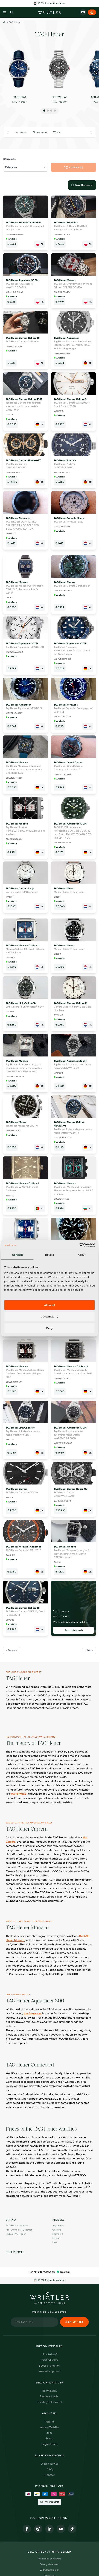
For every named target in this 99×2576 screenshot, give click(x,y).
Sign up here (74, 2322)
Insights (49, 2422)
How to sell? (49, 2391)
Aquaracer (58, 2225)
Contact (49, 2475)
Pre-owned (21, 132)
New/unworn (40, 132)
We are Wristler (49, 2427)
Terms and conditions (49, 2558)
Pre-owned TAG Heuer (19, 2229)
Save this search (82, 185)
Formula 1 (57, 2234)
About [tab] (81, 1254)
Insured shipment (49, 2371)
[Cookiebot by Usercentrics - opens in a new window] (79, 1245)
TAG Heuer (14, 22)
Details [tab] (49, 1254)
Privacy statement (49, 2564)
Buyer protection (49, 2366)
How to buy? (49, 2354)
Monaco (56, 2238)
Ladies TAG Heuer (16, 2234)
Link (54, 2242)
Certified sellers (49, 2360)
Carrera (56, 2229)
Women (57, 132)
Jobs (49, 2433)
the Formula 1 (19, 1794)
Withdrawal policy (49, 2570)
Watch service (50, 2464)
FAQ (50, 2469)
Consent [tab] (17, 1254)
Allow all (49, 1304)
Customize (50, 1316)
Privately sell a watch (49, 2402)
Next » (89, 1650)
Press (49, 2438)
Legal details (49, 2444)
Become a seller (50, 2396)
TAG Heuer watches (17, 2225)
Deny (49, 1327)
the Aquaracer (33, 2013)
